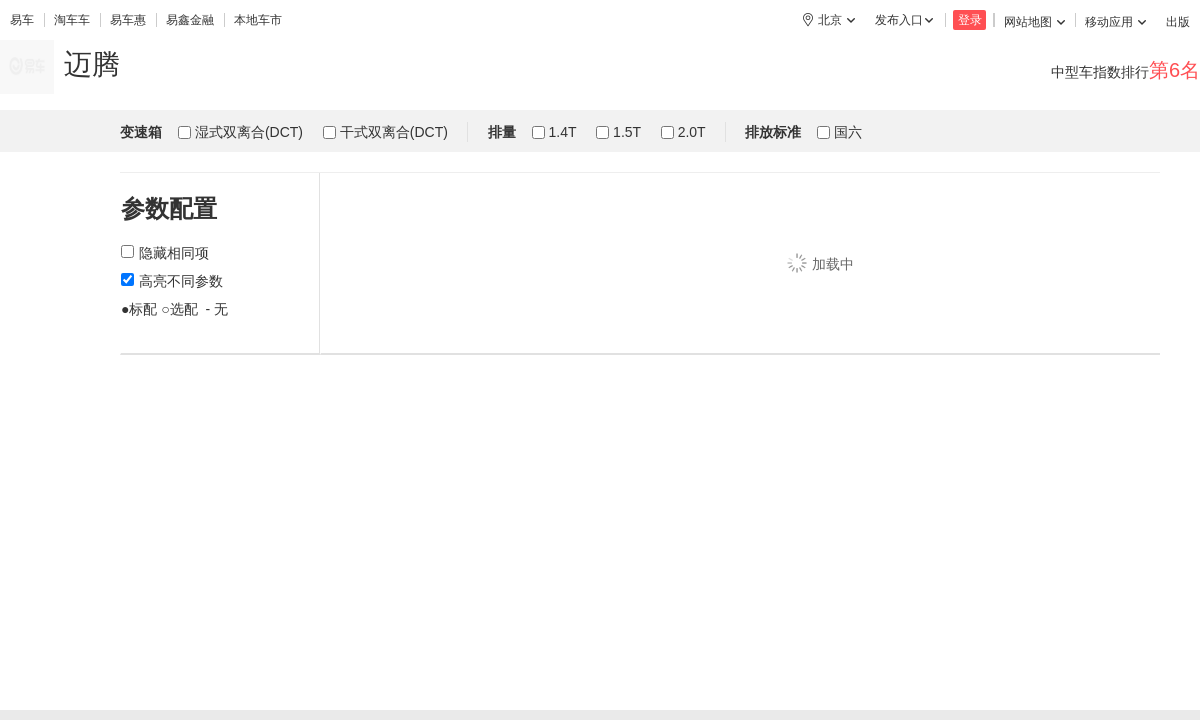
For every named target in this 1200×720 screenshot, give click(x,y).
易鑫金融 (190, 20)
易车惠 (128, 20)
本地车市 (258, 20)
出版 (1178, 22)
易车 (22, 20)
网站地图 (1034, 22)
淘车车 (72, 20)
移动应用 (1115, 22)
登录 (970, 20)
